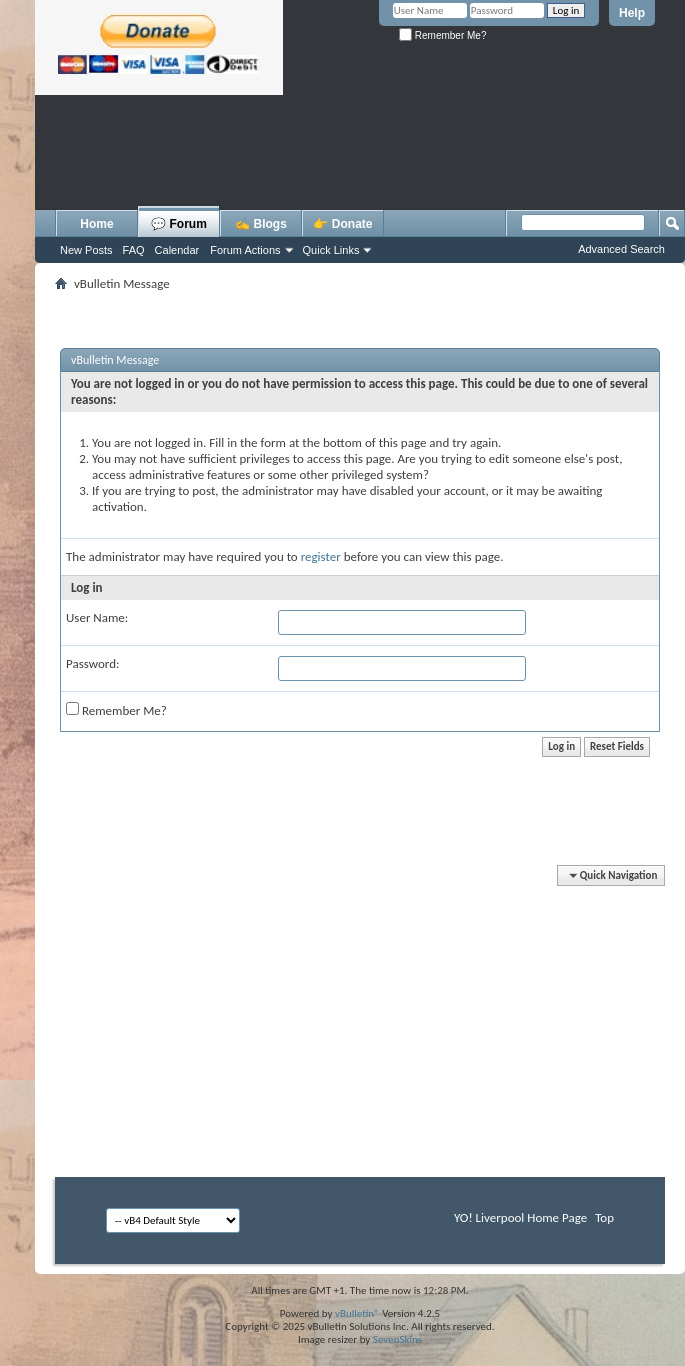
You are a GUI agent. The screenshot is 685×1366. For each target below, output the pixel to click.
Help (632, 13)
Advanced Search (621, 249)
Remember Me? (442, 35)
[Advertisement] (360, 195)
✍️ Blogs (261, 224)
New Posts (86, 250)
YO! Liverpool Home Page (520, 1217)
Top (604, 1217)
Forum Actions (245, 250)
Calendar (177, 250)
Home (96, 224)
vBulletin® (357, 1313)
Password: (92, 663)
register (321, 556)
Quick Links (331, 250)
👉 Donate (342, 224)
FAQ (134, 250)
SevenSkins (397, 1339)
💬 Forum (179, 224)
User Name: (97, 617)
